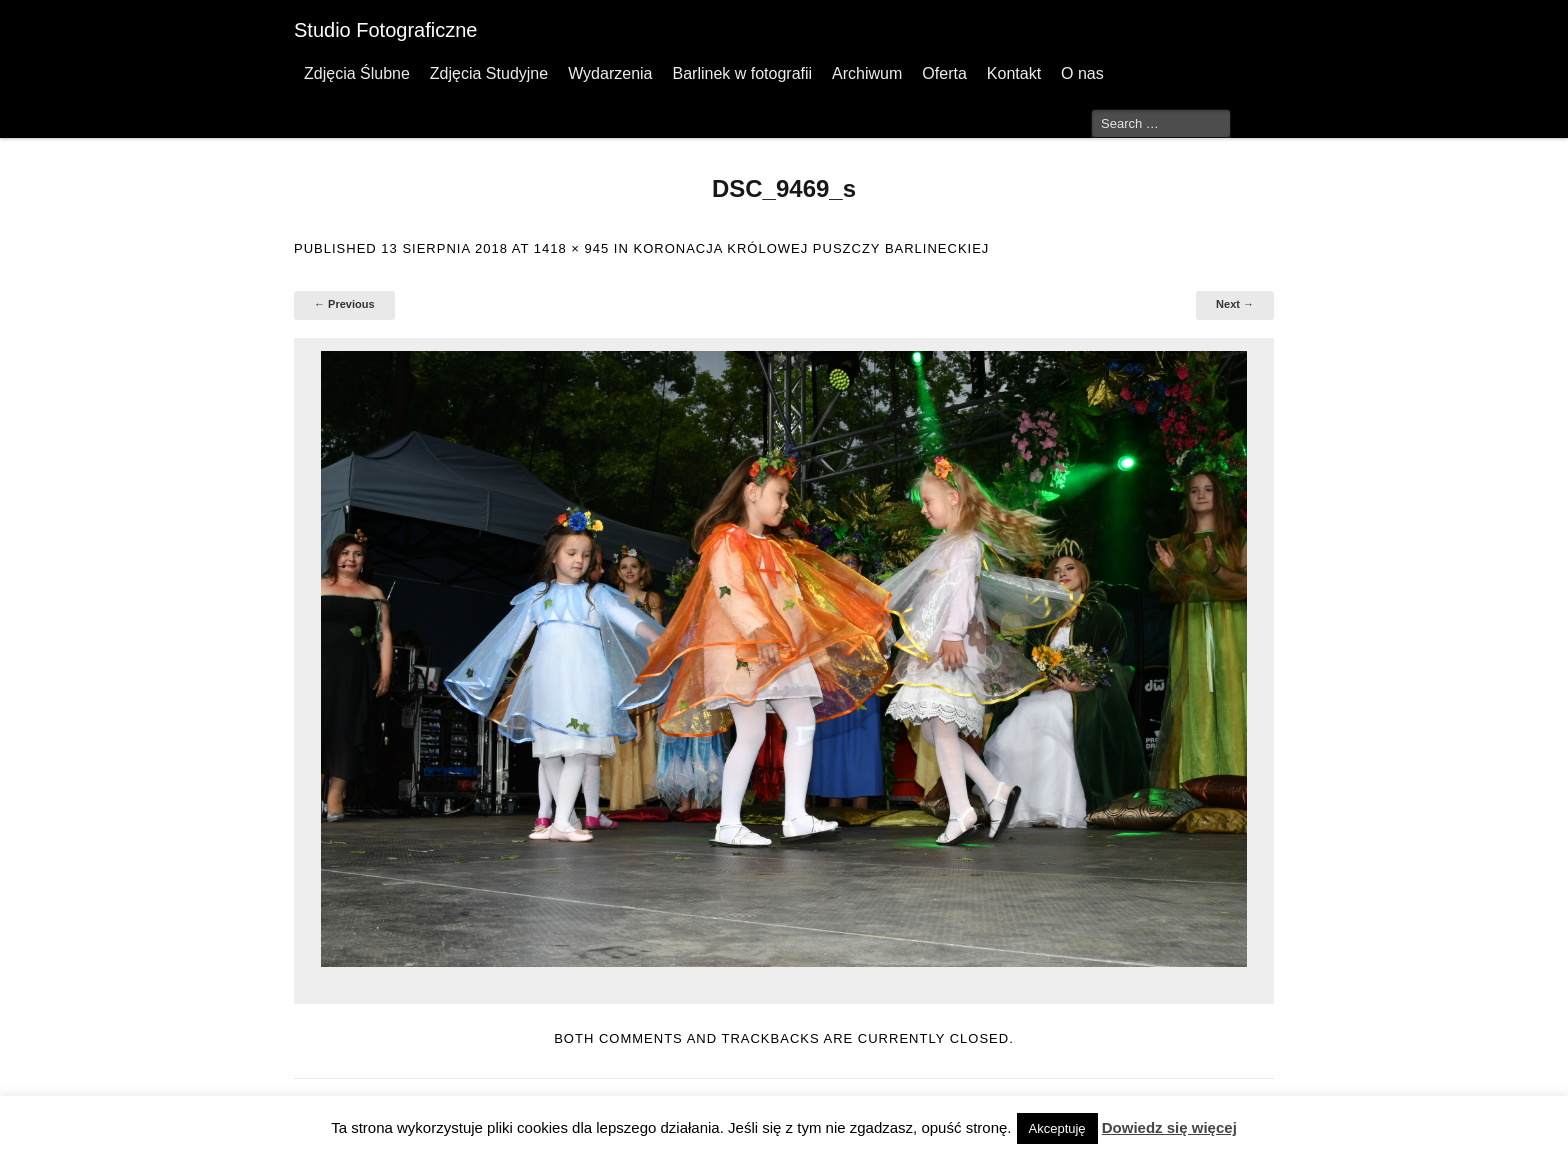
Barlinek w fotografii (742, 73)
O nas (1082, 73)
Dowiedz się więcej (1169, 1127)
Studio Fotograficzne (385, 30)
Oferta (944, 73)
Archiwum (867, 73)
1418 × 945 (571, 248)
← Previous (344, 304)
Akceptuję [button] (1057, 1128)
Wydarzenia (610, 73)
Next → (1235, 304)
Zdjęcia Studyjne (489, 73)
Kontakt (1014, 73)
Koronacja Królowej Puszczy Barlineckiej (811, 248)
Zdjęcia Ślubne (357, 73)
